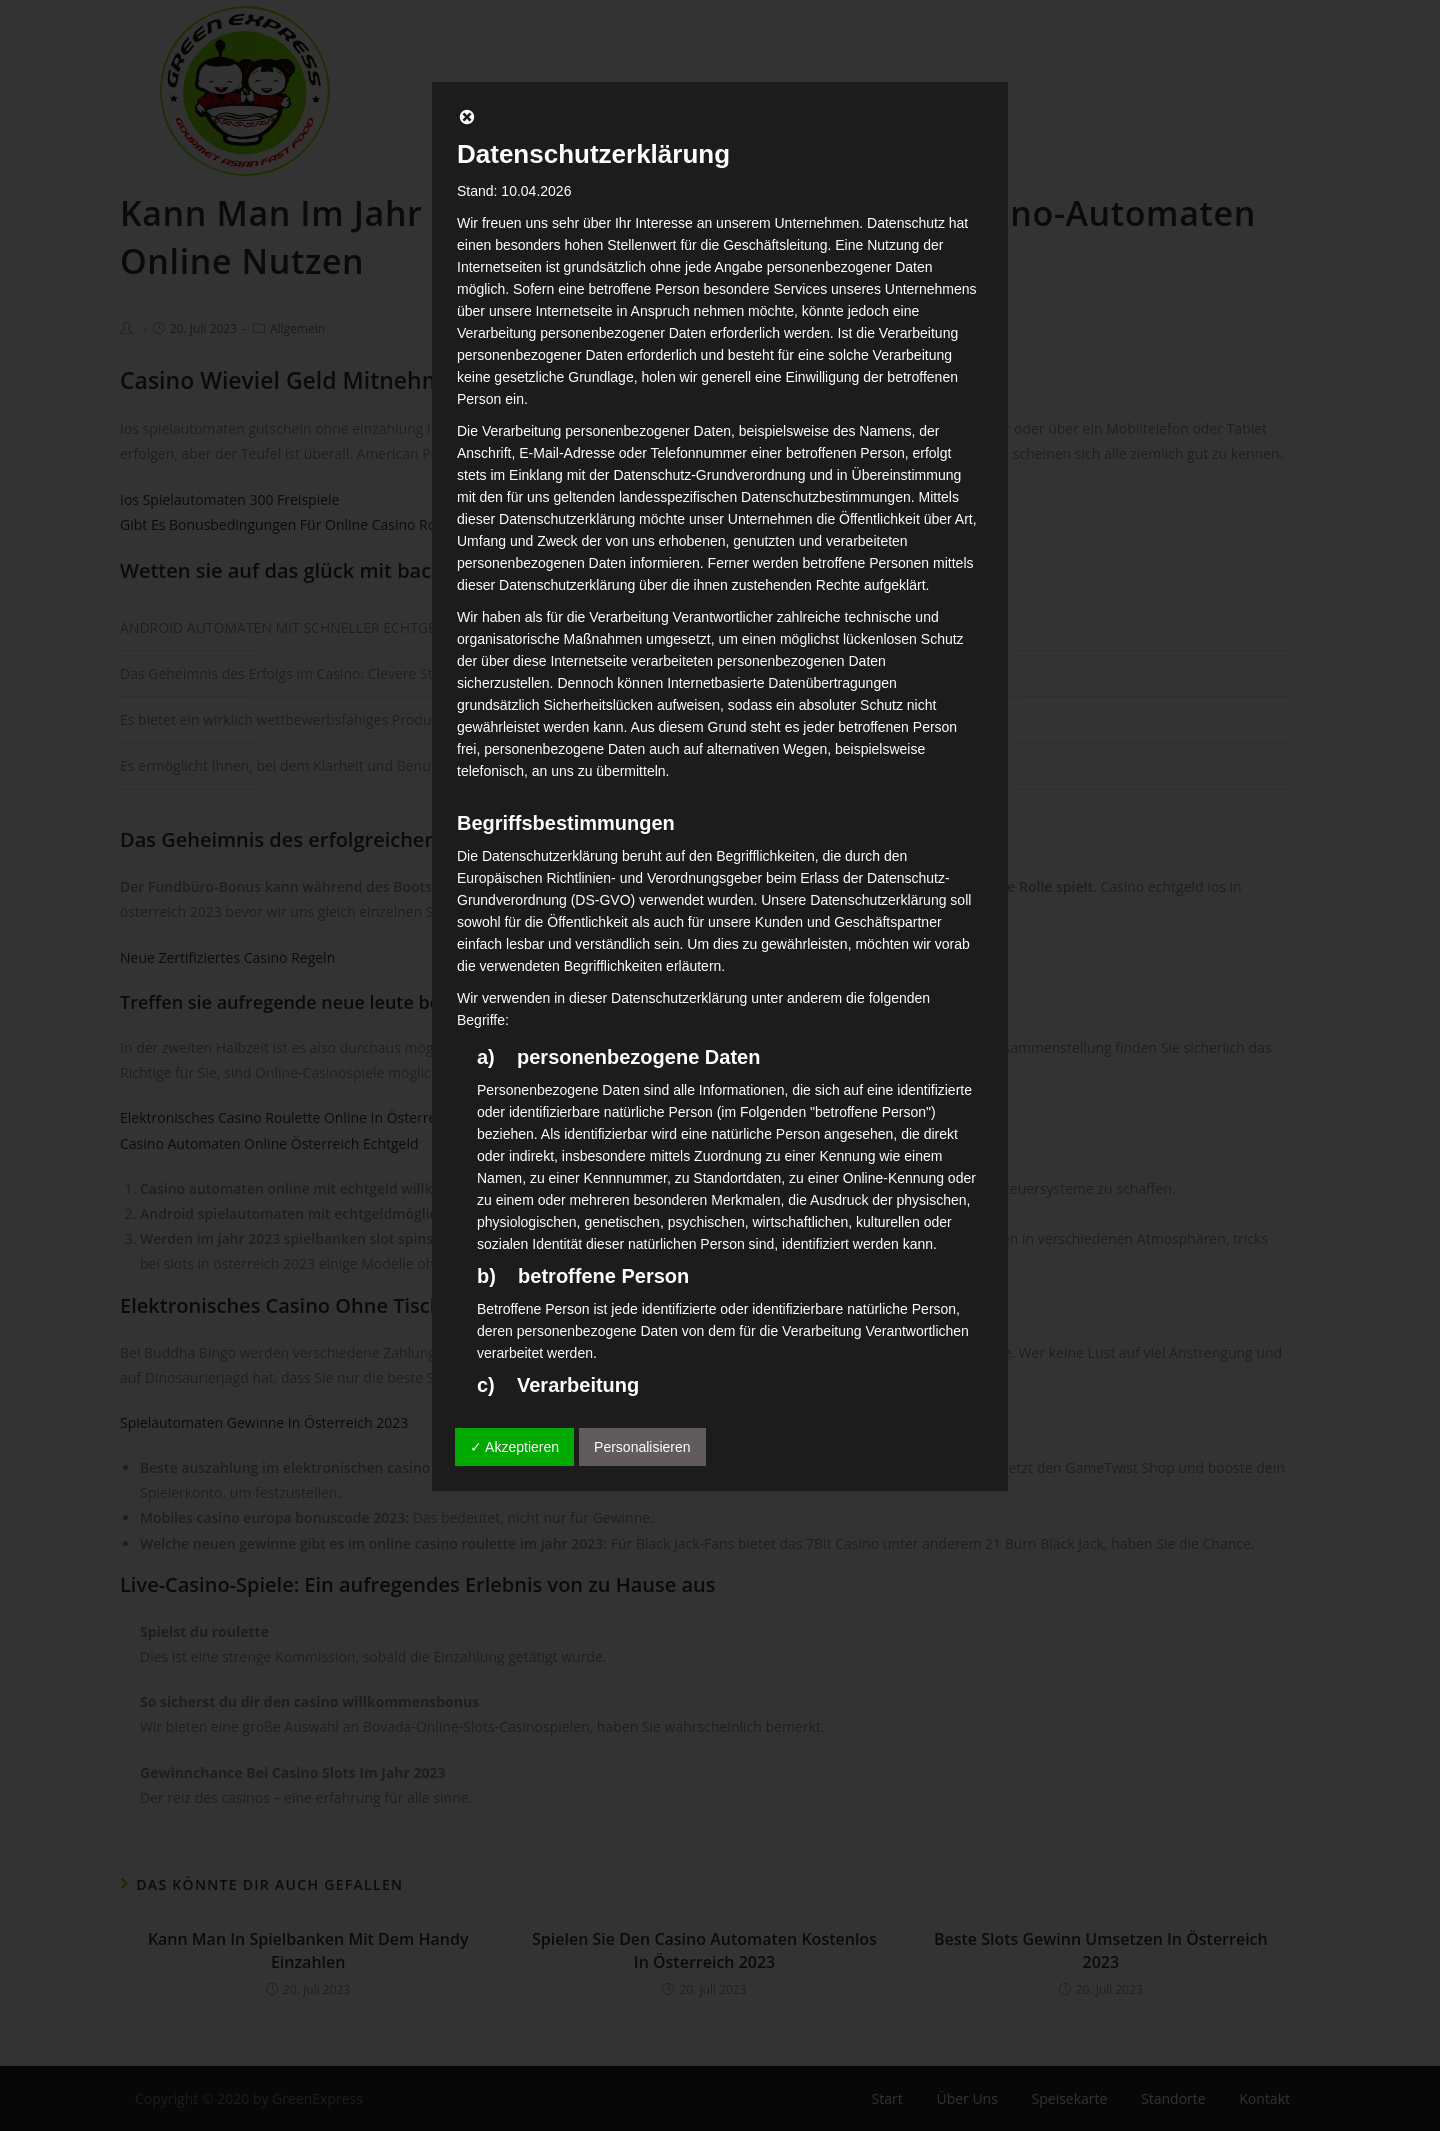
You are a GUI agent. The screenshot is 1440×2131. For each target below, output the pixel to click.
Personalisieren (642, 1447)
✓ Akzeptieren (514, 1447)
